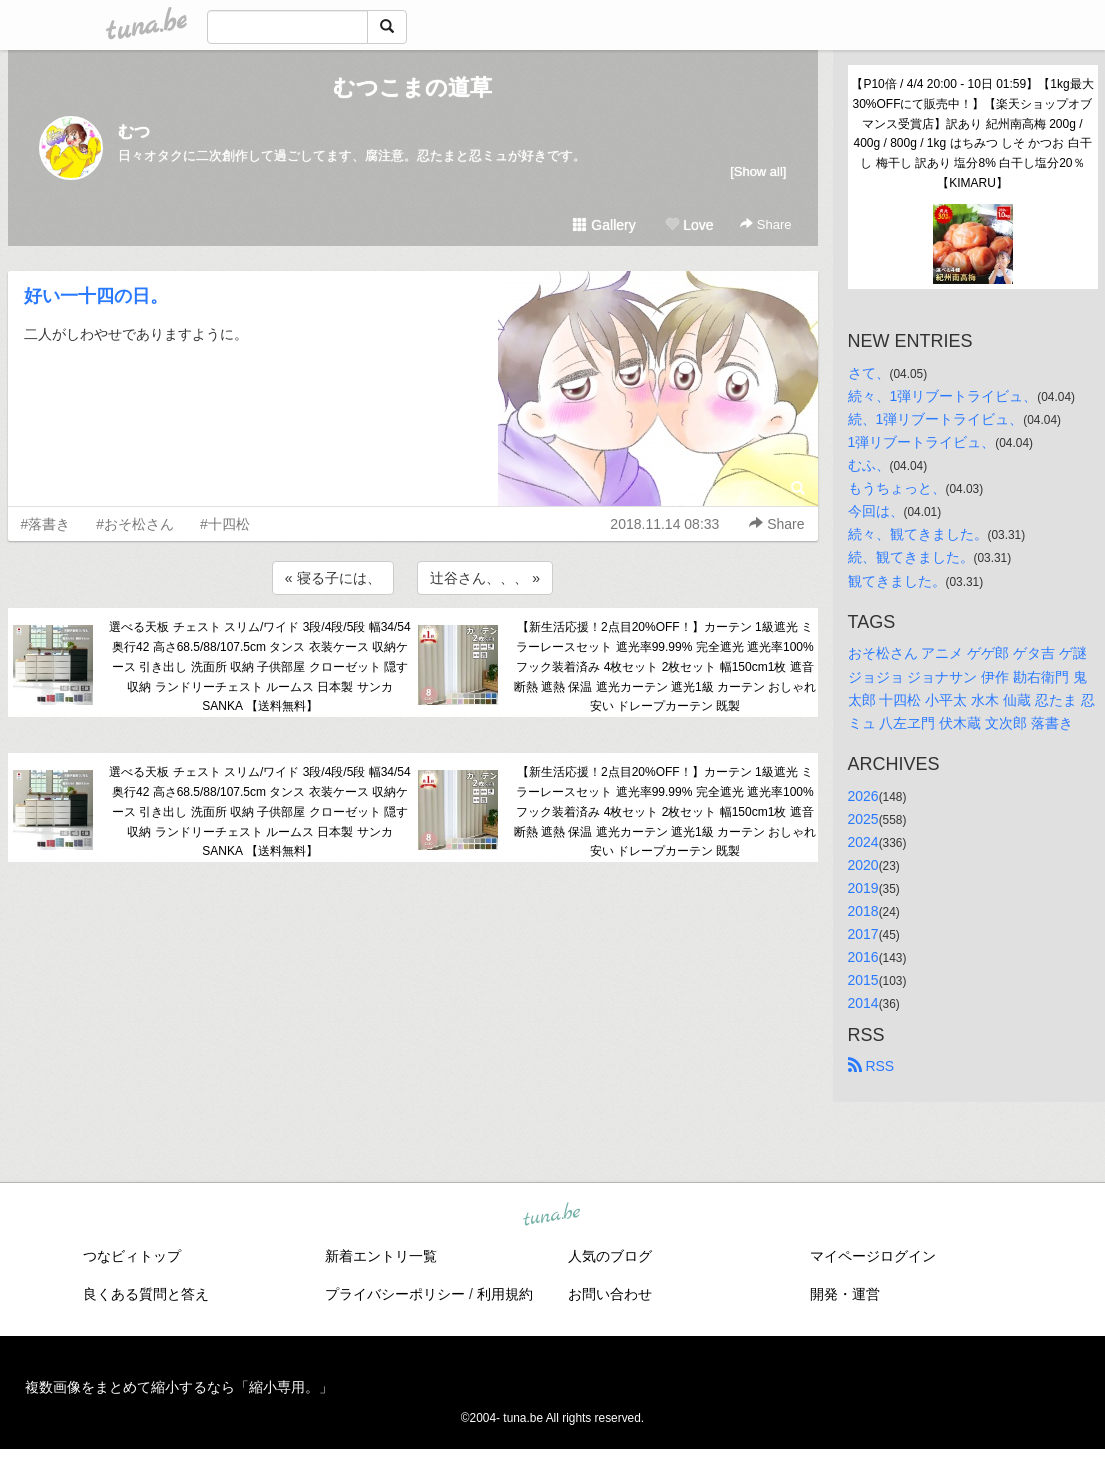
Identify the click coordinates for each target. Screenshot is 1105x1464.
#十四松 (225, 524)
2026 (863, 796)
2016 (863, 957)
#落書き (46, 524)
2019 (863, 888)
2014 (863, 1003)
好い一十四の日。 (96, 296)
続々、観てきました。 (918, 534)
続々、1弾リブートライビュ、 (943, 396)
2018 (863, 911)
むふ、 (869, 465)
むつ (134, 131)
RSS (871, 1066)
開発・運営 (845, 1294)
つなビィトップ (132, 1256)
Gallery (604, 225)
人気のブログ (610, 1256)
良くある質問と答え (146, 1294)
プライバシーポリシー (395, 1294)
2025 (863, 819)
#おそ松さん (135, 524)
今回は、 (876, 511)
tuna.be (552, 1215)
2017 (863, 934)
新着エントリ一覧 (381, 1256)
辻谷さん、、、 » (485, 578)
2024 (863, 842)
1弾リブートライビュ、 (922, 442)
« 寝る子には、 (333, 578)
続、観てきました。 (911, 557)
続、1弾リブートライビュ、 (936, 419)
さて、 (869, 373)
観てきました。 (897, 581)
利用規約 (505, 1294)
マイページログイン (873, 1256)
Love (689, 225)
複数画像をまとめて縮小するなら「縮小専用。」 (179, 1387)
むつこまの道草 (412, 87)
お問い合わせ (610, 1294)
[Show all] (758, 171)
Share (765, 224)
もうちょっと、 (897, 488)
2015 (863, 980)
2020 (863, 865)
